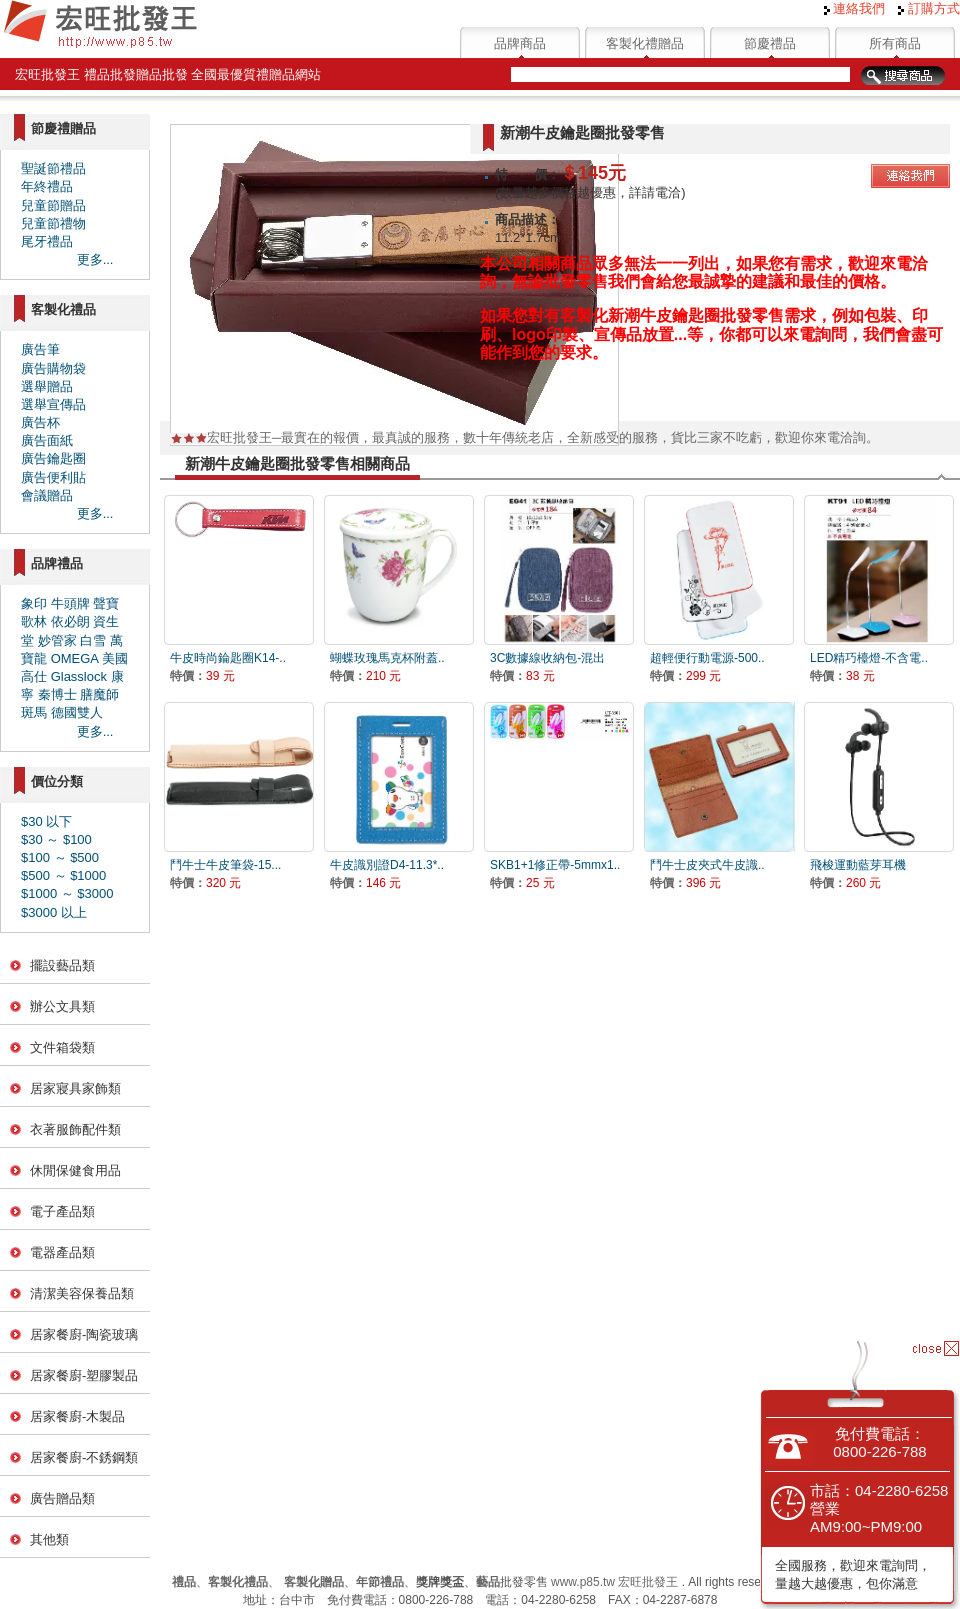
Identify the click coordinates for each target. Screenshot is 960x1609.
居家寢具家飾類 (75, 1088)
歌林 (34, 621)
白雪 (93, 640)
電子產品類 (62, 1211)
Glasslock (79, 676)
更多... (95, 259)
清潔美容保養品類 (82, 1293)
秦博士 (57, 694)
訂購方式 (929, 8)
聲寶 (106, 603)
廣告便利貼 (53, 477)
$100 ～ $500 (60, 857)
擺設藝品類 (62, 965)
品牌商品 (520, 43)
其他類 (49, 1539)
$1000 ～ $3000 (67, 893)
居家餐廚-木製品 (77, 1416)
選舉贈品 (47, 386)
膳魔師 (99, 694)
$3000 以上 (54, 912)
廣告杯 (40, 422)
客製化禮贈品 (645, 43)
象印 (34, 603)
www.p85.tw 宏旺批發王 (614, 1582)
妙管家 (57, 640)
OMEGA (75, 658)
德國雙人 (77, 712)
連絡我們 (855, 8)
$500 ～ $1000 (63, 875)
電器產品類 (62, 1252)
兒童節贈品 (53, 205)
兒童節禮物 (53, 223)
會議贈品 (47, 495)
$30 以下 (46, 821)
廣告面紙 (47, 440)
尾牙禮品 (47, 241)
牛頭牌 (70, 603)
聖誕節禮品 (53, 168)
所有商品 (895, 43)
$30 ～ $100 (56, 839)
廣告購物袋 (53, 368)
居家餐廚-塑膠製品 (84, 1375)
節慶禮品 (770, 43)
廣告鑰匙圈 (53, 458)
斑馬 (34, 712)
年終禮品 (47, 186)
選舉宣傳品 (53, 404)
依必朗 (70, 621)
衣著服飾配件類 (75, 1129)
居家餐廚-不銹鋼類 (84, 1457)
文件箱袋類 (62, 1047)
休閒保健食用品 (75, 1170)
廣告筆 (40, 349)
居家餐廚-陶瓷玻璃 (84, 1334)
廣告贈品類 (62, 1498)
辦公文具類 (62, 1006)
